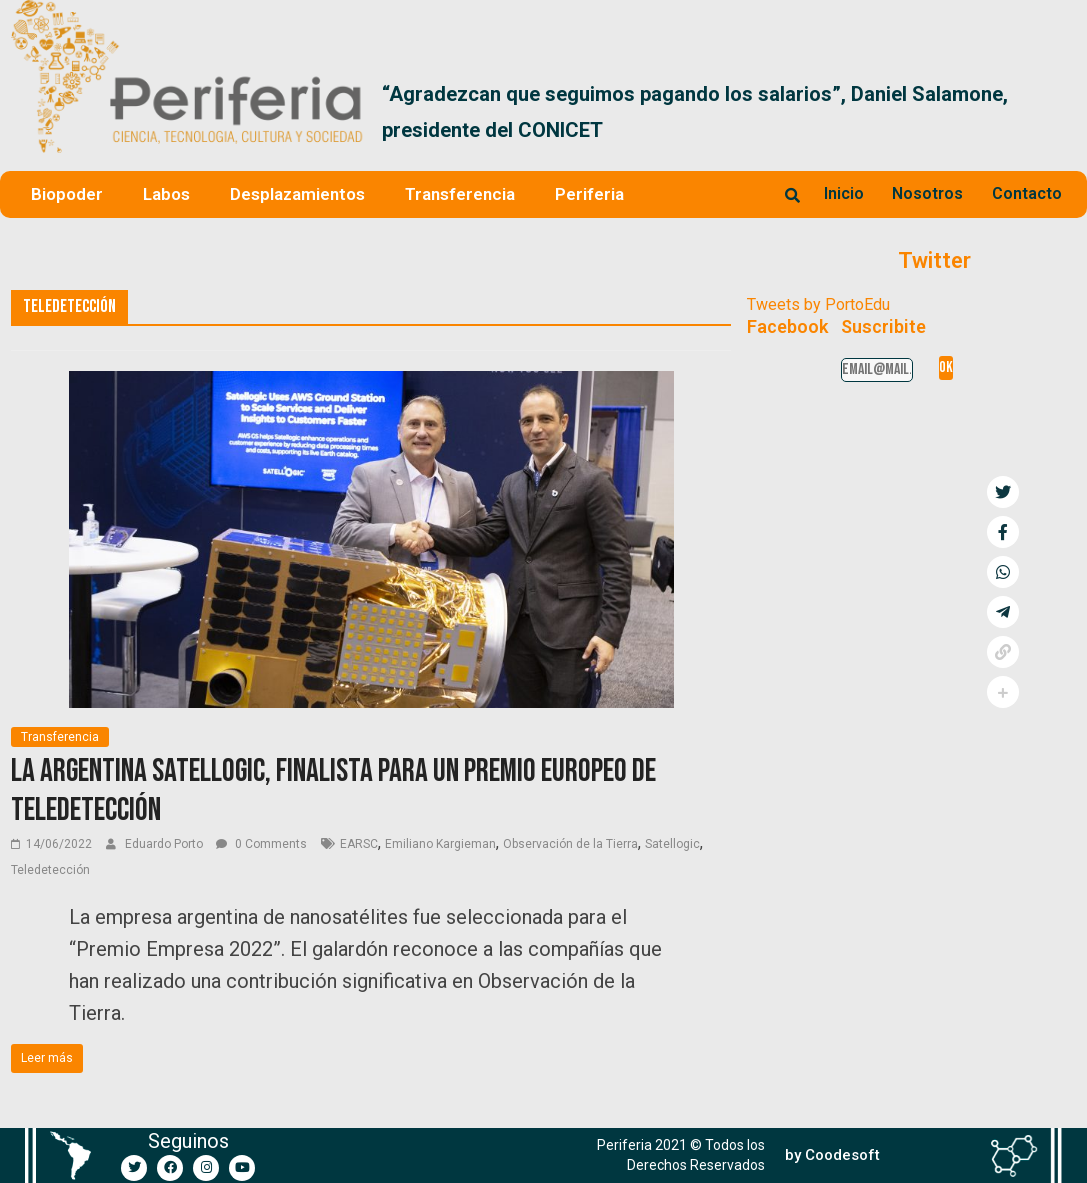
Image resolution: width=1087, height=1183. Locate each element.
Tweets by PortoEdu (818, 304)
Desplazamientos (297, 194)
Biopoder (67, 194)
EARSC (359, 844)
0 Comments (261, 844)
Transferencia (460, 194)
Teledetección (50, 870)
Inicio (844, 193)
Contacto (1027, 193)
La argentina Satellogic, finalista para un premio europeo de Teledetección (333, 790)
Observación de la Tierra (570, 844)
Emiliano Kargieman (440, 844)
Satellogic (672, 844)
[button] (1052, 112)
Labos (166, 194)
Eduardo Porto (165, 844)
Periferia (589, 194)
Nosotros (927, 193)
